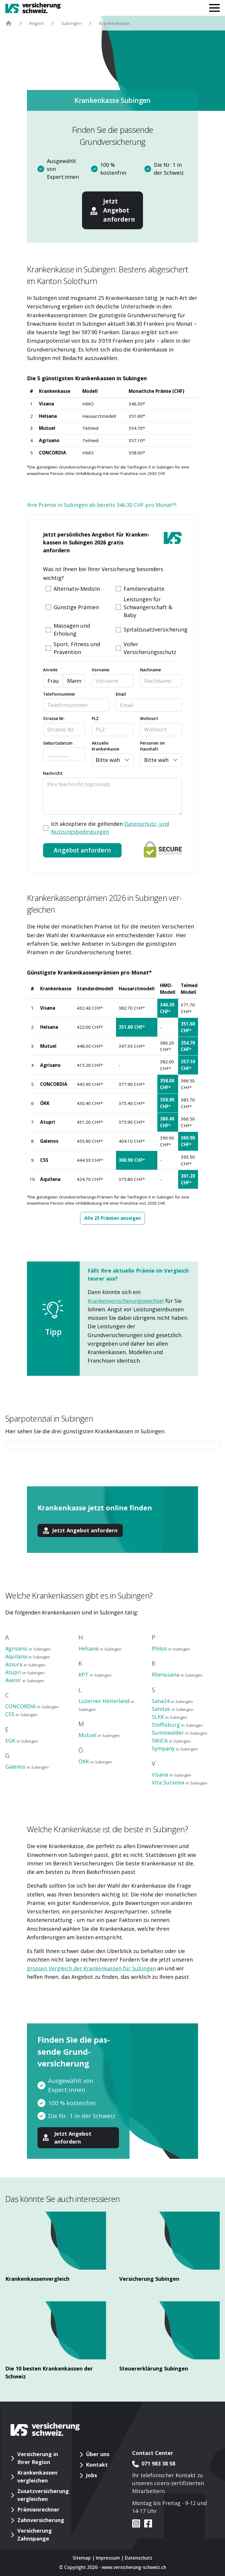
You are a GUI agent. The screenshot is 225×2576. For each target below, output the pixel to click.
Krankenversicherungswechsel (126, 1300)
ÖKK (45, 1103)
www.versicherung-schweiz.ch (134, 2567)
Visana (46, 404)
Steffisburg (177, 1724)
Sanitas (172, 1708)
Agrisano (49, 440)
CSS (44, 1160)
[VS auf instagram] (136, 2523)
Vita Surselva (179, 1782)
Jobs (91, 2475)
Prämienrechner (38, 2509)
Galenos (49, 1141)
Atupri (47, 1122)
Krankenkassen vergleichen (37, 2476)
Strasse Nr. (54, 718)
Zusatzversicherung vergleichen (43, 2494)
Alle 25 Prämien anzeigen (112, 1218)
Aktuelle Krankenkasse (105, 746)
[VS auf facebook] (146, 2523)
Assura (25, 1664)
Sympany (175, 1748)
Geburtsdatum (57, 743)
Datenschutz (138, 2558)
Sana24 (172, 1700)
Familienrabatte (144, 588)
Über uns (97, 2454)
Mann (74, 680)
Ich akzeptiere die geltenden (110, 827)
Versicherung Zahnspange (34, 2534)
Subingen (71, 23)
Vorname (100, 670)
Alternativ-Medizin (77, 588)
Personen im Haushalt (152, 746)
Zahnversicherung (40, 2520)
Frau (53, 680)
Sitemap (82, 2558)
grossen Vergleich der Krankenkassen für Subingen (91, 1968)
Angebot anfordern (82, 850)
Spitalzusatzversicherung (156, 629)
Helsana (48, 416)
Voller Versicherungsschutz (150, 648)
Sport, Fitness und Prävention (77, 648)
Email (121, 694)
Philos (171, 1648)
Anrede (50, 670)
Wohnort (149, 718)
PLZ (95, 718)
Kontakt (97, 2464)
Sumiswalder (179, 1732)
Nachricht (53, 773)
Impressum (108, 2558)
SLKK (169, 1716)
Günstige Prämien (76, 607)
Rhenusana (177, 1674)
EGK (21, 1740)
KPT (95, 1674)
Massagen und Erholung (72, 629)
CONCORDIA (52, 453)
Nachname (150, 670)
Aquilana (50, 1179)
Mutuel (47, 428)
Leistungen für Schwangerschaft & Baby (148, 607)
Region (36, 23)
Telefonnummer (59, 694)
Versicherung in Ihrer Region (37, 2458)
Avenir (24, 1680)
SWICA (171, 1740)
